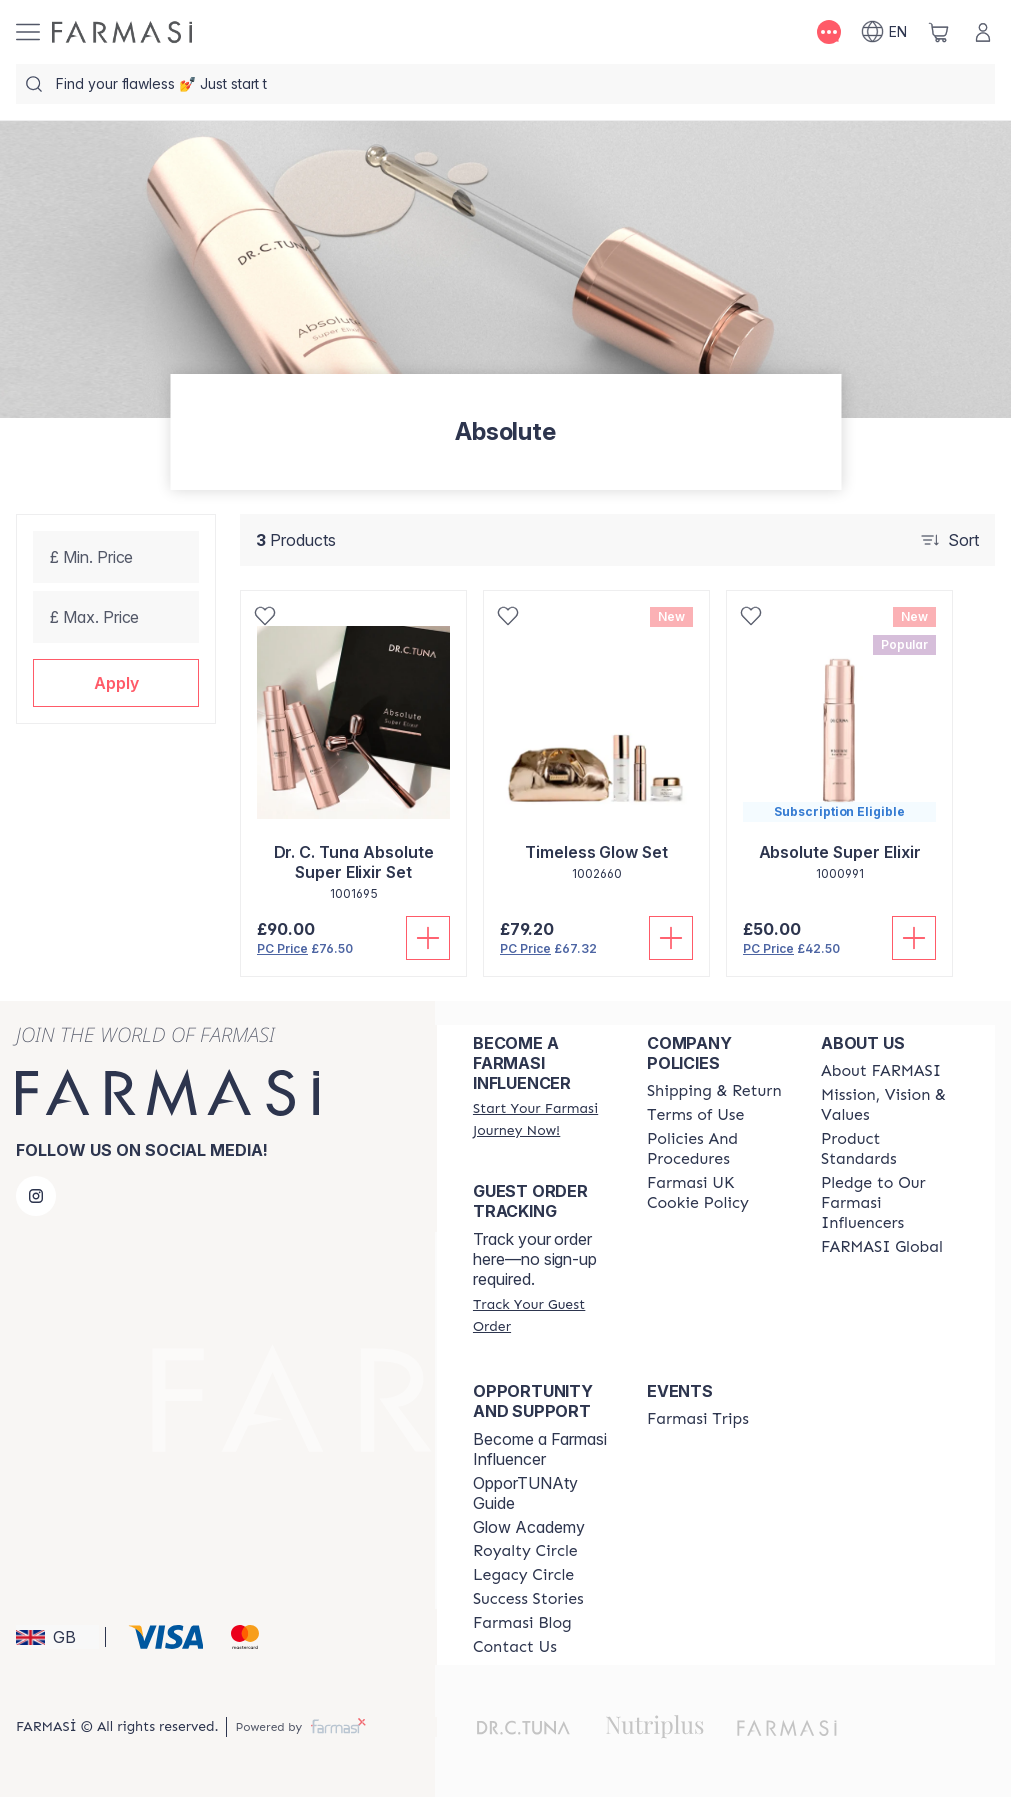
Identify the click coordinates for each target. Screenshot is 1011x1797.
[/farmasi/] (122, 32)
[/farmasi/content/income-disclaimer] (716, 1193)
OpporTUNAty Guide (525, 1493)
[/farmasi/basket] (939, 32)
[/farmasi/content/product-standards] (890, 1149)
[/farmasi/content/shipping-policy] (714, 1091)
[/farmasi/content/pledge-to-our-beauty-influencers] (890, 1203)
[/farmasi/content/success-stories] (528, 1599)
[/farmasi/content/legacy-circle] (523, 1575)
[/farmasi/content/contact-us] (515, 1647)
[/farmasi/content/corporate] (882, 1247)
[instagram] (36, 1196)
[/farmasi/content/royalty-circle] (525, 1551)
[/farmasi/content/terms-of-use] (695, 1115)
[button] (116, 683)
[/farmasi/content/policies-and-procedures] (716, 1149)
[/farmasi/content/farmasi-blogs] (522, 1623)
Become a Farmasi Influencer (540, 1449)
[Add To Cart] (428, 938)
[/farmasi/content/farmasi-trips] (698, 1419)
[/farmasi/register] (542, 1119)
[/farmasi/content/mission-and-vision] (890, 1105)
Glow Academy (529, 1527)
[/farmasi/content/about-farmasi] (881, 1071)
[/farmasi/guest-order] (542, 1315)
